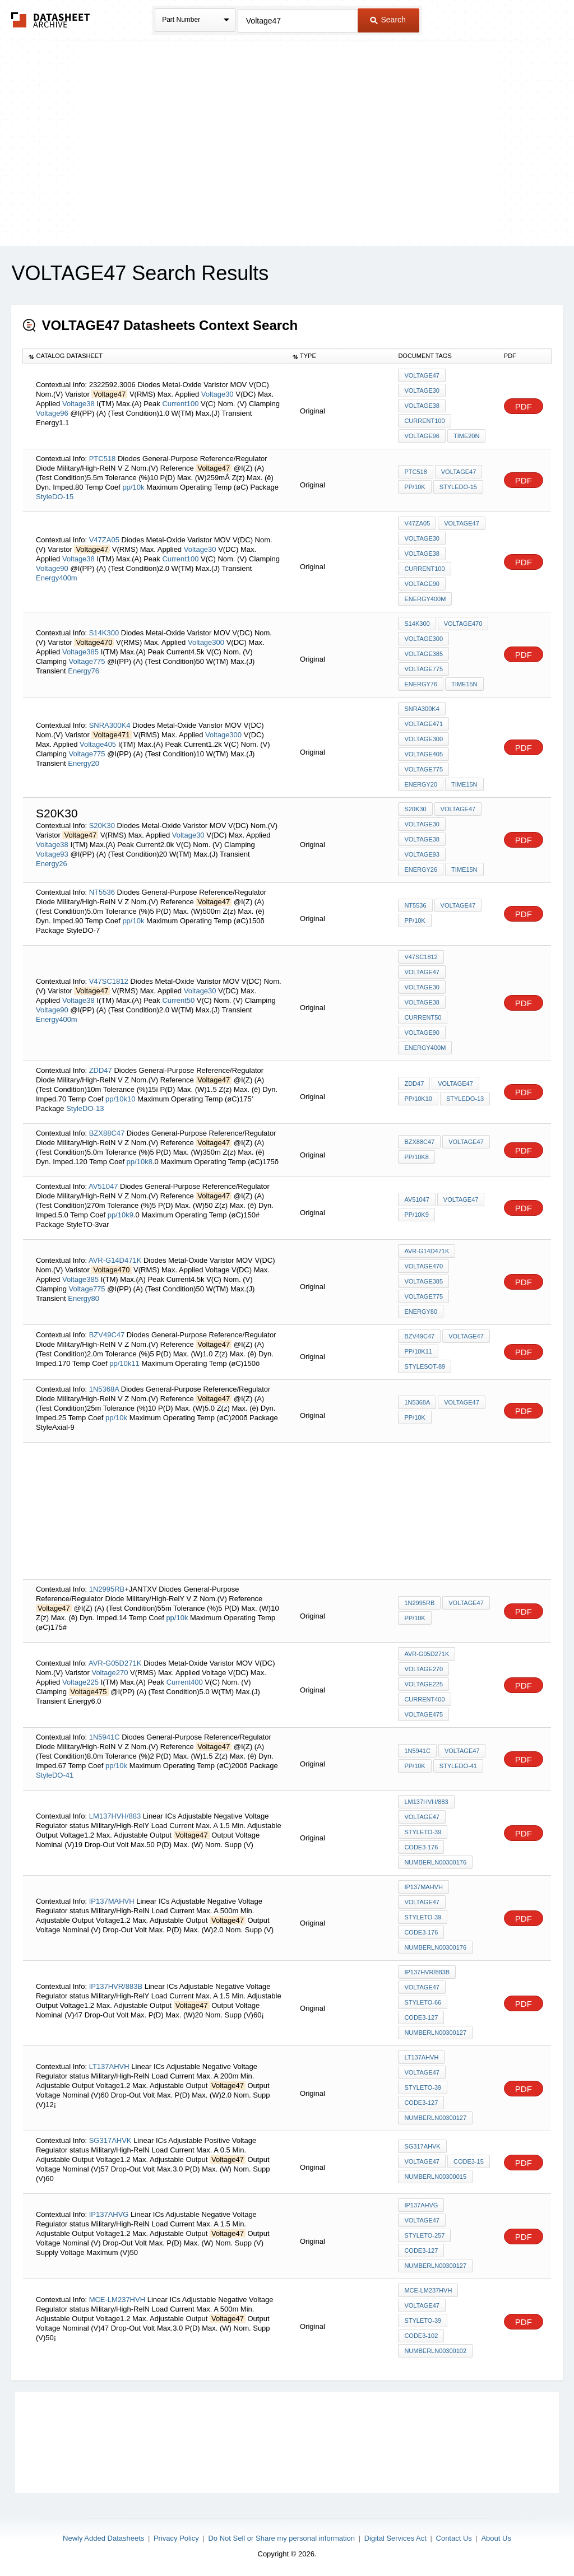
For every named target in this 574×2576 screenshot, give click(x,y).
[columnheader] (155, 356)
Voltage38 (78, 403)
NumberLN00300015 (435, 2176)
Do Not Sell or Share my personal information (281, 2538)
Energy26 (51, 863)
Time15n (464, 684)
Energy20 (83, 763)
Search (388, 19)
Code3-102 (421, 2335)
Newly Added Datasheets (103, 2538)
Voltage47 (421, 375)
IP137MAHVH (112, 1901)
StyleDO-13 (85, 1108)
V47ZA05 (104, 540)
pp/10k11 (124, 1363)
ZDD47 (100, 1070)
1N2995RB (107, 1589)
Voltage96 (53, 413)
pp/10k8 (139, 1161)
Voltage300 (206, 642)
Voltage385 (80, 652)
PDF (523, 406)
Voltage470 (463, 623)
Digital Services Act (395, 2538)
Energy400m (56, 578)
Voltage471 (423, 723)
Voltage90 (53, 568)
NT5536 (102, 892)
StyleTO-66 (422, 2002)
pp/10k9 (120, 1215)
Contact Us (454, 2538)
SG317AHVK (110, 2140)
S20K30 (102, 825)
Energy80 (83, 1298)
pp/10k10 (120, 1099)
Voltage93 (53, 854)
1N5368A (104, 1389)
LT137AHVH (109, 2066)
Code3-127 (421, 2017)
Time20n (466, 436)
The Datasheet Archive (50, 19)
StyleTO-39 (422, 1832)
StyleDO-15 (54, 496)
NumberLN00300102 (435, 2350)
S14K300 (104, 633)
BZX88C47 (107, 1133)
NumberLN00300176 (435, 1862)
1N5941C (104, 1737)
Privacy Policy (176, 2538)
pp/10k (133, 487)
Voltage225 (80, 1682)
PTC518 (102, 458)
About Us (496, 2538)
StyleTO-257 (424, 2235)
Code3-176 (421, 1847)
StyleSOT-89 (424, 1366)
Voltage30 (217, 394)
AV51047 (103, 1186)
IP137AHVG (109, 2214)
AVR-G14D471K (115, 1260)
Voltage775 (88, 661)
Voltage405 (98, 744)
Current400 (184, 1682)
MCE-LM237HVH (117, 2299)
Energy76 (83, 671)
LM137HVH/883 (115, 1816)
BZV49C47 (107, 1335)
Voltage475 (423, 1714)
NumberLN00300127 (435, 2032)
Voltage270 (109, 1672)
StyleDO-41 (54, 1775)
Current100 (180, 403)
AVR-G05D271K (115, 1663)
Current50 (178, 1000)
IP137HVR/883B (115, 1986)
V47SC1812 (108, 981)
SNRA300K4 (110, 725)
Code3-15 (468, 2161)
